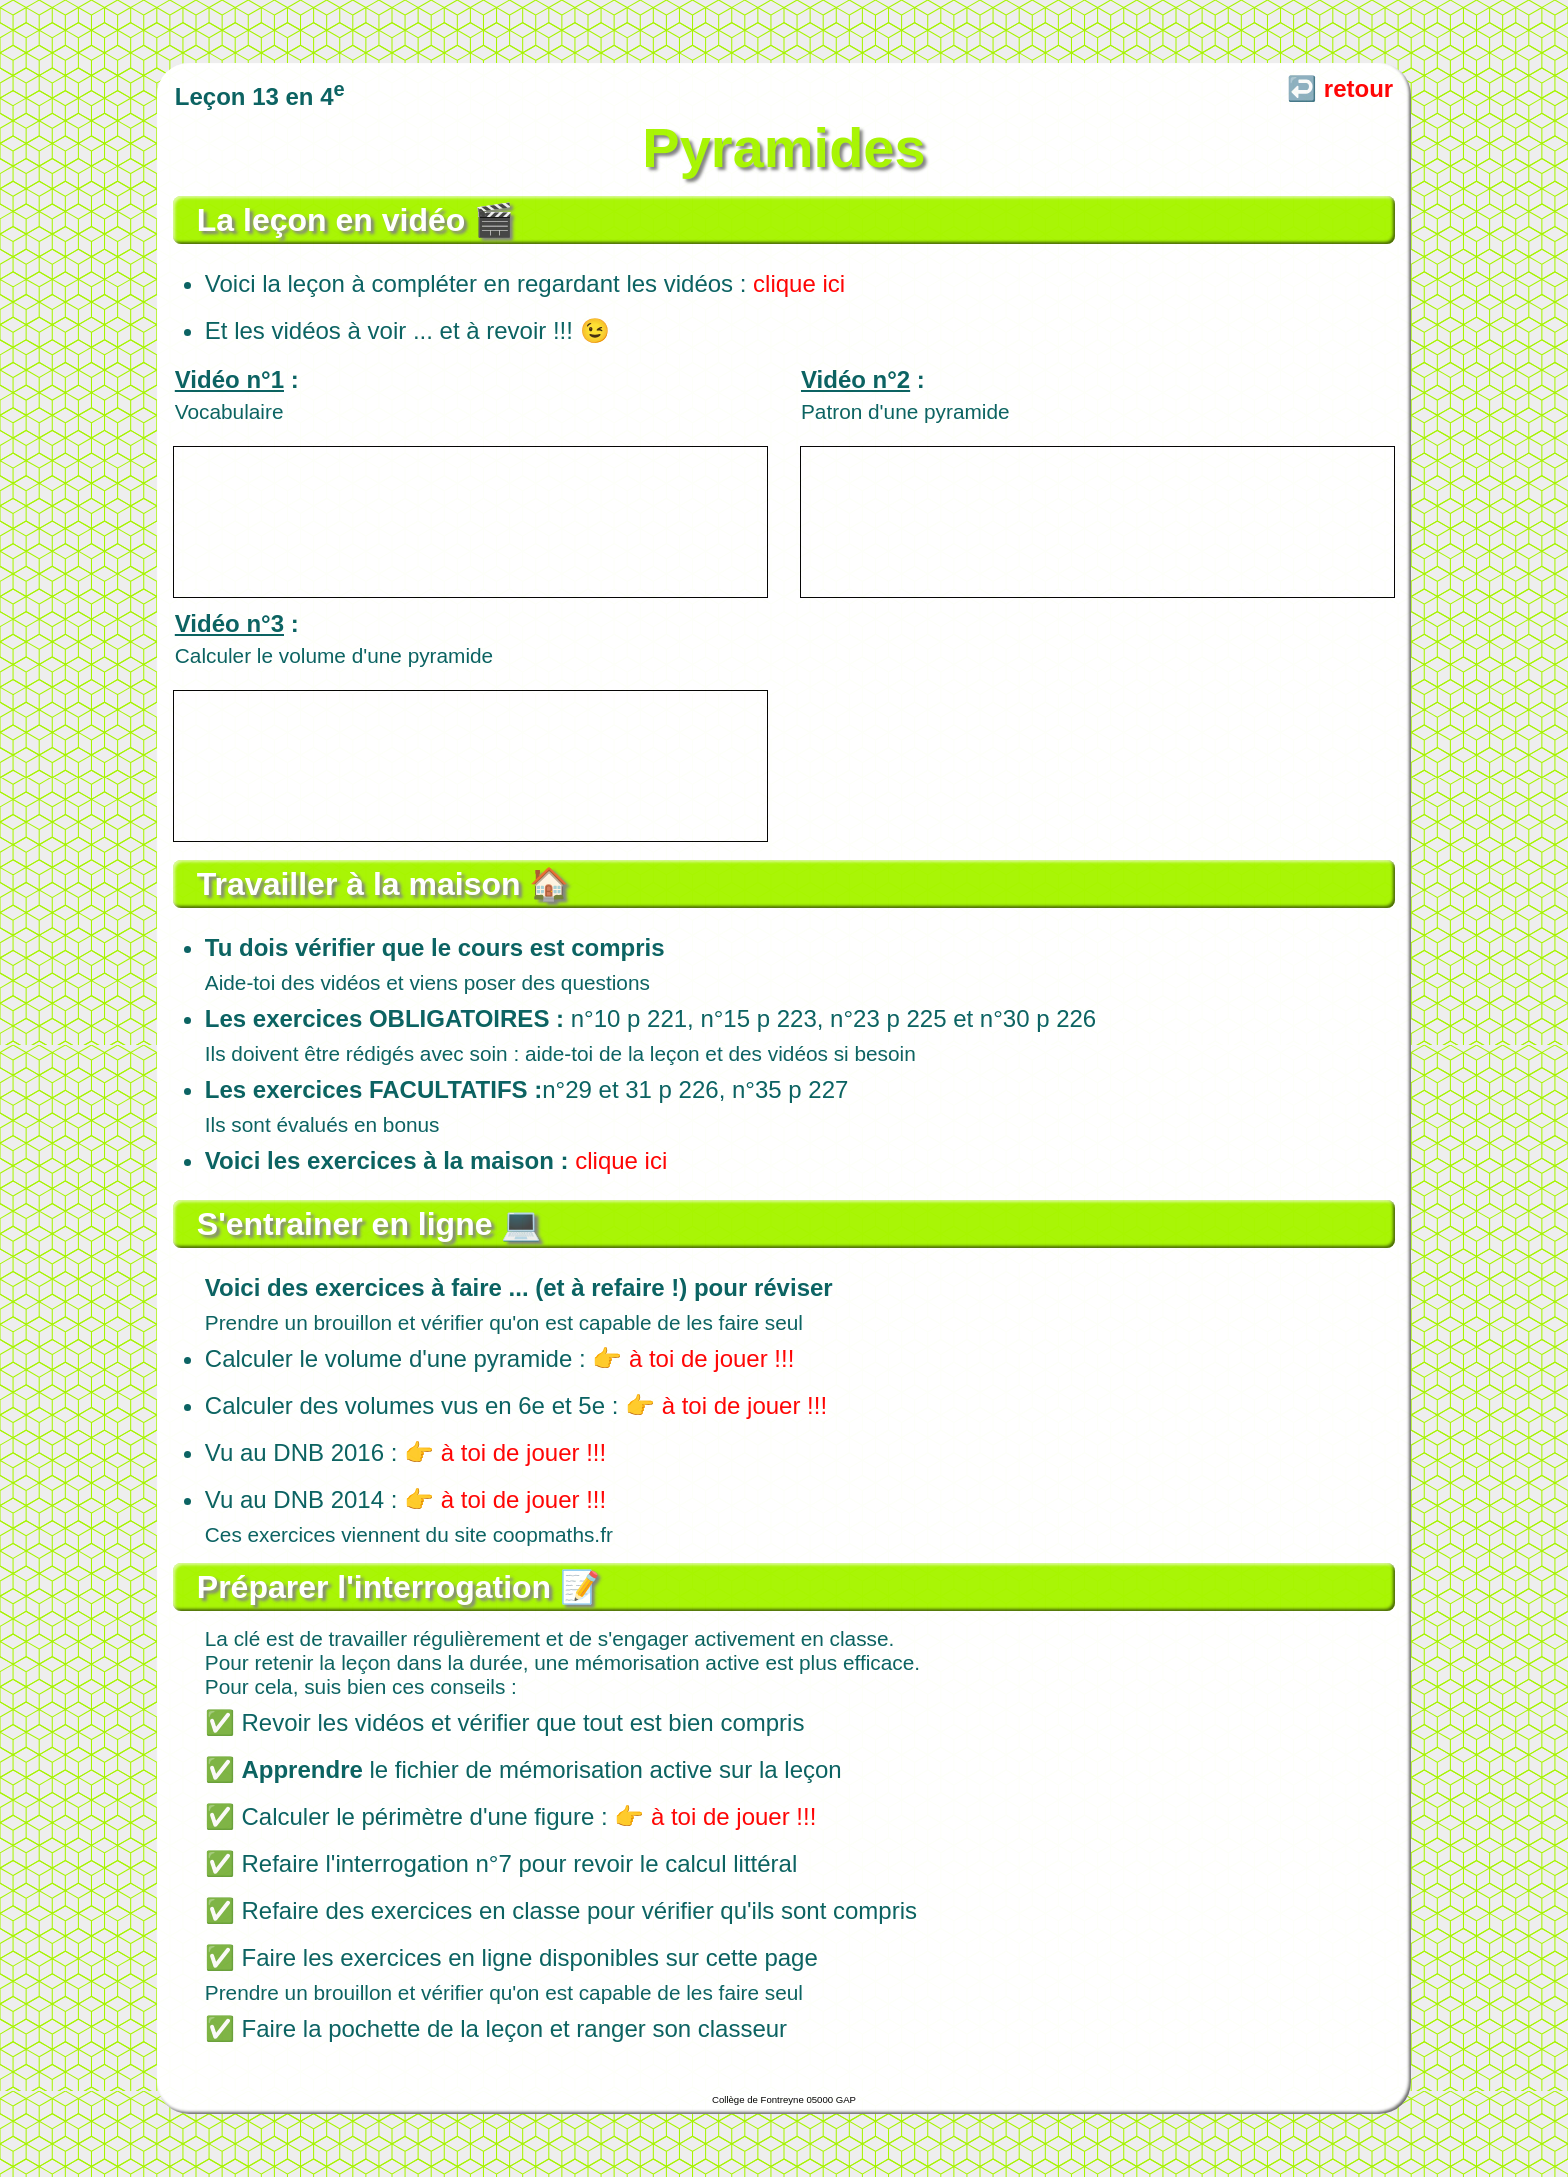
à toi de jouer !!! (711, 1358)
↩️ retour (1340, 88)
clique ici (799, 283)
